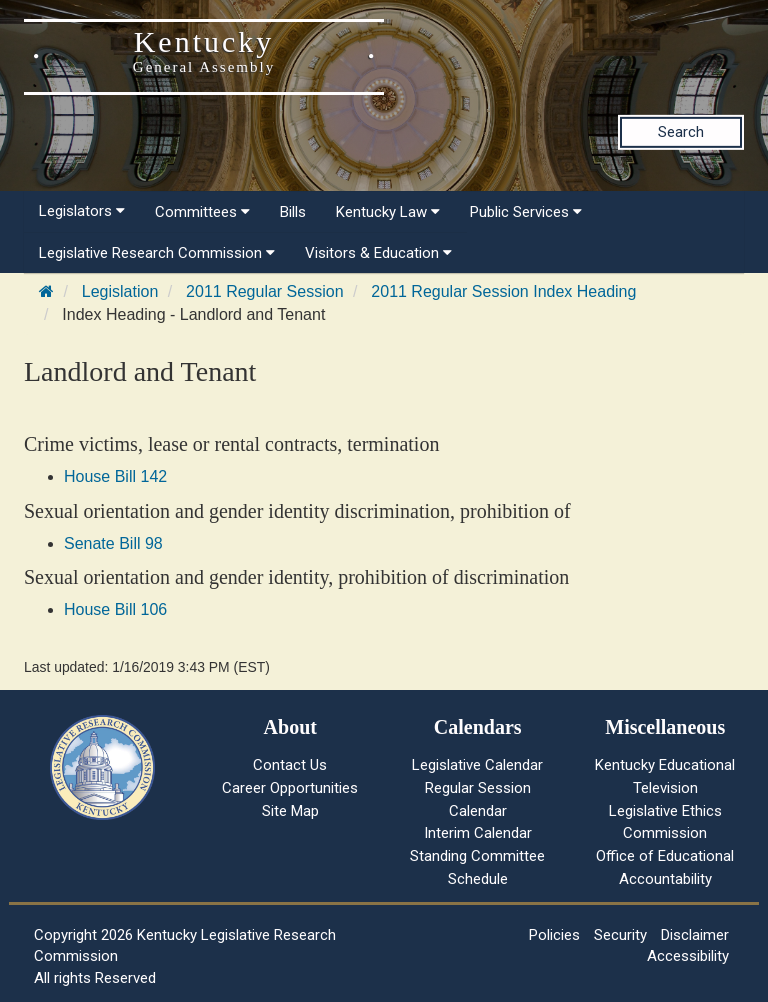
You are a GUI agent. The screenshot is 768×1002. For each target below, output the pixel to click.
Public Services (526, 212)
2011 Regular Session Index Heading (503, 291)
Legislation (120, 291)
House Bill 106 (115, 609)
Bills (293, 212)
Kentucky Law (388, 212)
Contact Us (290, 765)
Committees (202, 212)
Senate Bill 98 (113, 543)
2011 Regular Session (264, 291)
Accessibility (688, 956)
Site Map (290, 811)
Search (681, 132)
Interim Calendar (478, 833)
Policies (554, 935)
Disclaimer (695, 935)
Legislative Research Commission (157, 253)
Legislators (82, 211)
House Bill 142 (115, 476)
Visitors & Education (378, 253)
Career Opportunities (290, 788)
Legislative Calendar (477, 765)
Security (620, 935)
